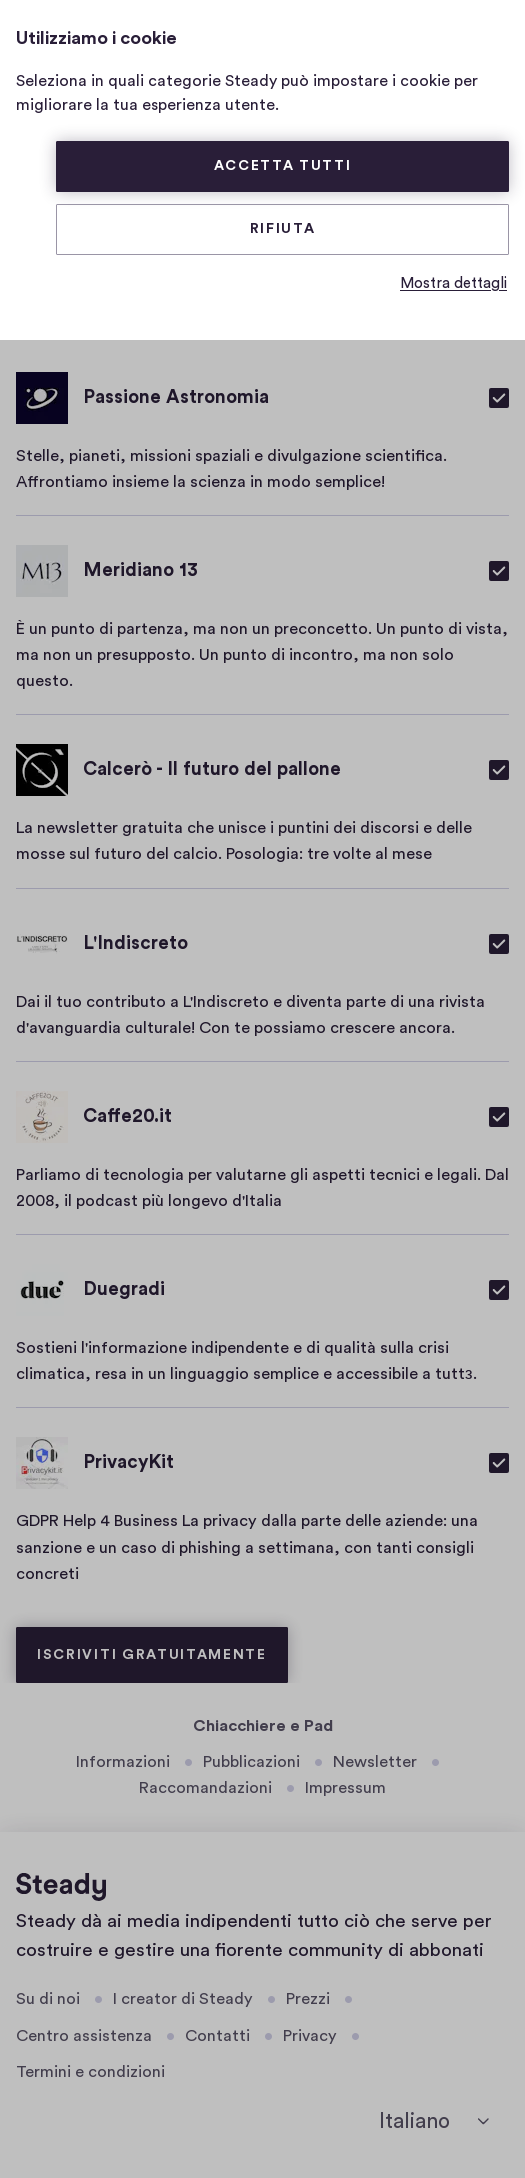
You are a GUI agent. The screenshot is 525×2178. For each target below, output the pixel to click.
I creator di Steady (183, 1999)
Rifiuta (283, 229)
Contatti (217, 2036)
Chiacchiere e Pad (263, 1726)
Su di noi (48, 1999)
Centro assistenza (84, 2036)
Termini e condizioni (90, 2072)
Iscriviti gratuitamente (152, 1655)
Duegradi (124, 1289)
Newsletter (375, 1762)
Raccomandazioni (205, 1788)
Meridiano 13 (140, 570)
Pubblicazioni (251, 1762)
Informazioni (123, 1762)
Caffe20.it (127, 1116)
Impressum (345, 1788)
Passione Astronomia (176, 397)
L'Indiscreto (135, 943)
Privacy (310, 2036)
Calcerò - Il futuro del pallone (212, 769)
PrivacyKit (128, 1462)
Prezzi (308, 1999)
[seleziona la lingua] (434, 2122)
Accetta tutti (283, 166)
